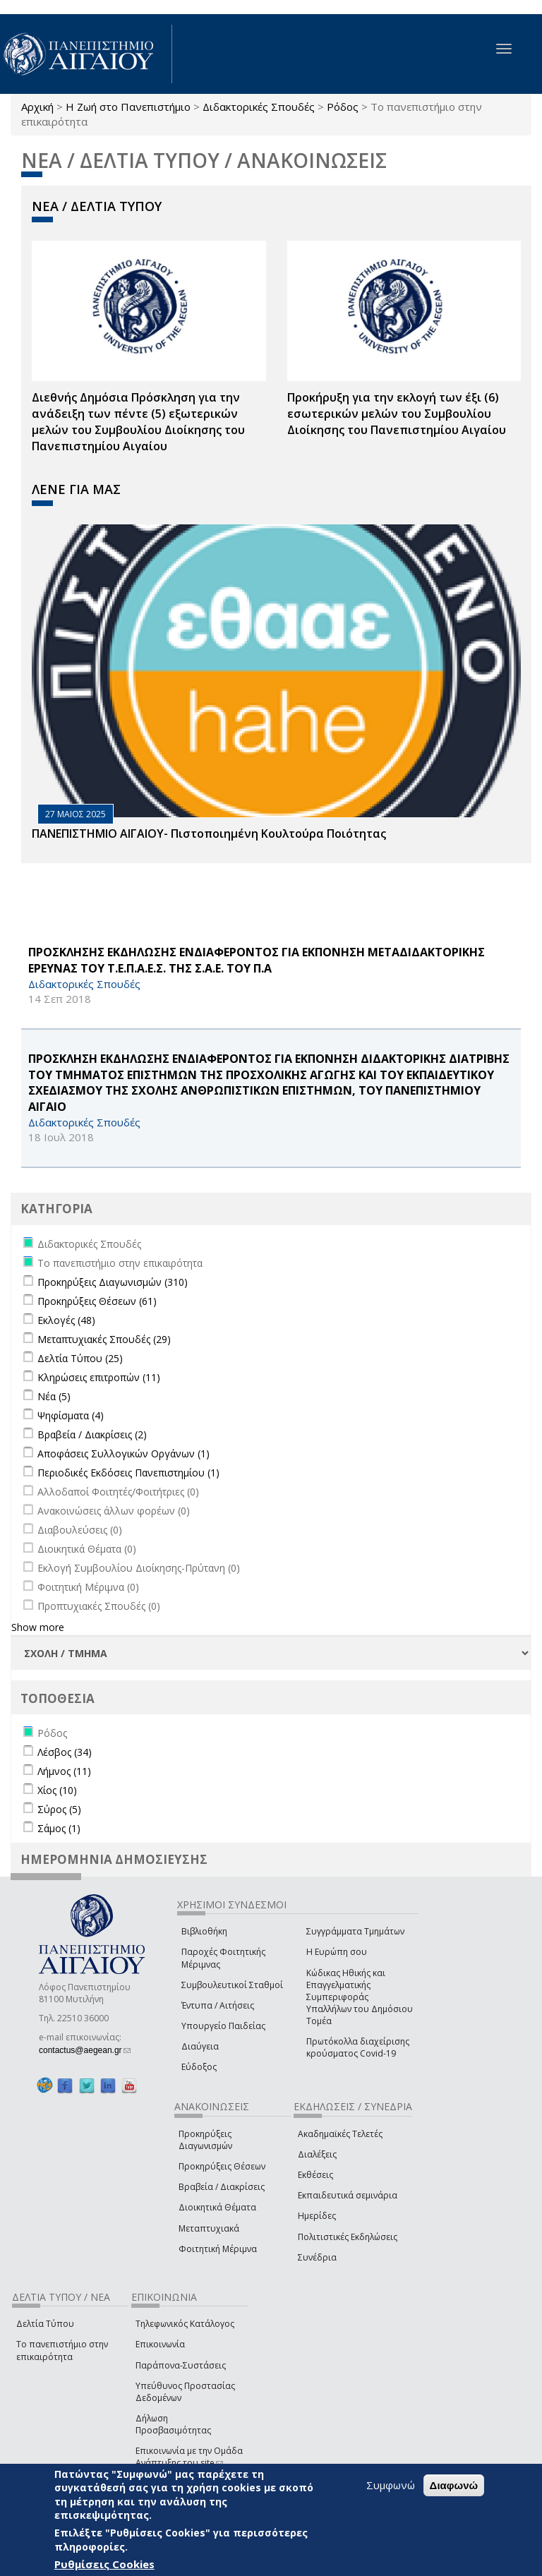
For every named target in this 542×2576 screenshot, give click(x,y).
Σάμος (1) (58, 1828)
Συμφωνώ (390, 2486)
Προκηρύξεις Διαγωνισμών (205, 2140)
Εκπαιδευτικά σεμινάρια (347, 2195)
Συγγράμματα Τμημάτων (355, 1931)
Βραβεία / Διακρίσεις (222, 2187)
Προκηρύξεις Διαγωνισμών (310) (112, 1282)
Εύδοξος (199, 2067)
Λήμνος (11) (64, 1771)
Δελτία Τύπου (45, 2324)
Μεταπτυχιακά (209, 2228)
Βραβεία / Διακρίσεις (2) (92, 1434)
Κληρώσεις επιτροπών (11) (98, 1377)
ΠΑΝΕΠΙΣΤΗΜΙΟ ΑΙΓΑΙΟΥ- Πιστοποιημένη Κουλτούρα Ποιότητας (209, 833)
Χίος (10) (57, 1790)
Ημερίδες (317, 2216)
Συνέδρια (317, 2257)
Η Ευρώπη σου (336, 1952)
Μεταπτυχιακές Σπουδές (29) (104, 1339)
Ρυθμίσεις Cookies (104, 2565)
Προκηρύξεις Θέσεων (222, 2166)
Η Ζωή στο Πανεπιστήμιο (128, 107)
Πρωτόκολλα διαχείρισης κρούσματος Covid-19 (357, 2047)
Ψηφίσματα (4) (70, 1415)
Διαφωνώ (454, 2486)
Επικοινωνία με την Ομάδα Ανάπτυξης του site (189, 2457)
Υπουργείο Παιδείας (223, 2026)
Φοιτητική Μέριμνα (218, 2249)
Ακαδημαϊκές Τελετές (340, 2134)
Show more (37, 1627)
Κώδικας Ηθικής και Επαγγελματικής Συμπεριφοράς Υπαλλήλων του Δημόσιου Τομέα (359, 1997)
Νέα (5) (54, 1396)
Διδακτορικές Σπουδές (259, 107)
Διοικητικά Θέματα (217, 2207)
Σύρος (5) (59, 1809)
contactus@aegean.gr (85, 2050)
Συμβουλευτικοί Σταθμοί (232, 1985)
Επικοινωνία (160, 2344)
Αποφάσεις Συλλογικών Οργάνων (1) (123, 1453)
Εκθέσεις (315, 2175)
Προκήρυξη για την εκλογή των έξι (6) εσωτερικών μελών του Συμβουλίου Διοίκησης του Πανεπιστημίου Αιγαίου (396, 414)
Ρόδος (343, 107)
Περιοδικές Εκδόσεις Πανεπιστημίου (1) (128, 1472)
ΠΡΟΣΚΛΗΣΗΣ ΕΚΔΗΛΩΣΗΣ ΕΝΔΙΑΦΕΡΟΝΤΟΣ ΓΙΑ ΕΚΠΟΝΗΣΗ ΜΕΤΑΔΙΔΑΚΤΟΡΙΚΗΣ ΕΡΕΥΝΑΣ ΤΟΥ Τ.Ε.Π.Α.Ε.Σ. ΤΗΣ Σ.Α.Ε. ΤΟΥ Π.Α (256, 960)
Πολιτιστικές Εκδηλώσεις (347, 2237)
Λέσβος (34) (64, 1752)
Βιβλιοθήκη (204, 1931)
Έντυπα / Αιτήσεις (217, 2005)
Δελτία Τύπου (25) (80, 1358)
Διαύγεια (200, 2046)
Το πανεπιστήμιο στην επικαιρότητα (62, 2350)
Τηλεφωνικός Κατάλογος (185, 2324)
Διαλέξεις (317, 2154)
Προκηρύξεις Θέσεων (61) (97, 1301)
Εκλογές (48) (66, 1320)
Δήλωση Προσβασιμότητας (173, 2424)
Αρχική (37, 107)
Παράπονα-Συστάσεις (181, 2365)
